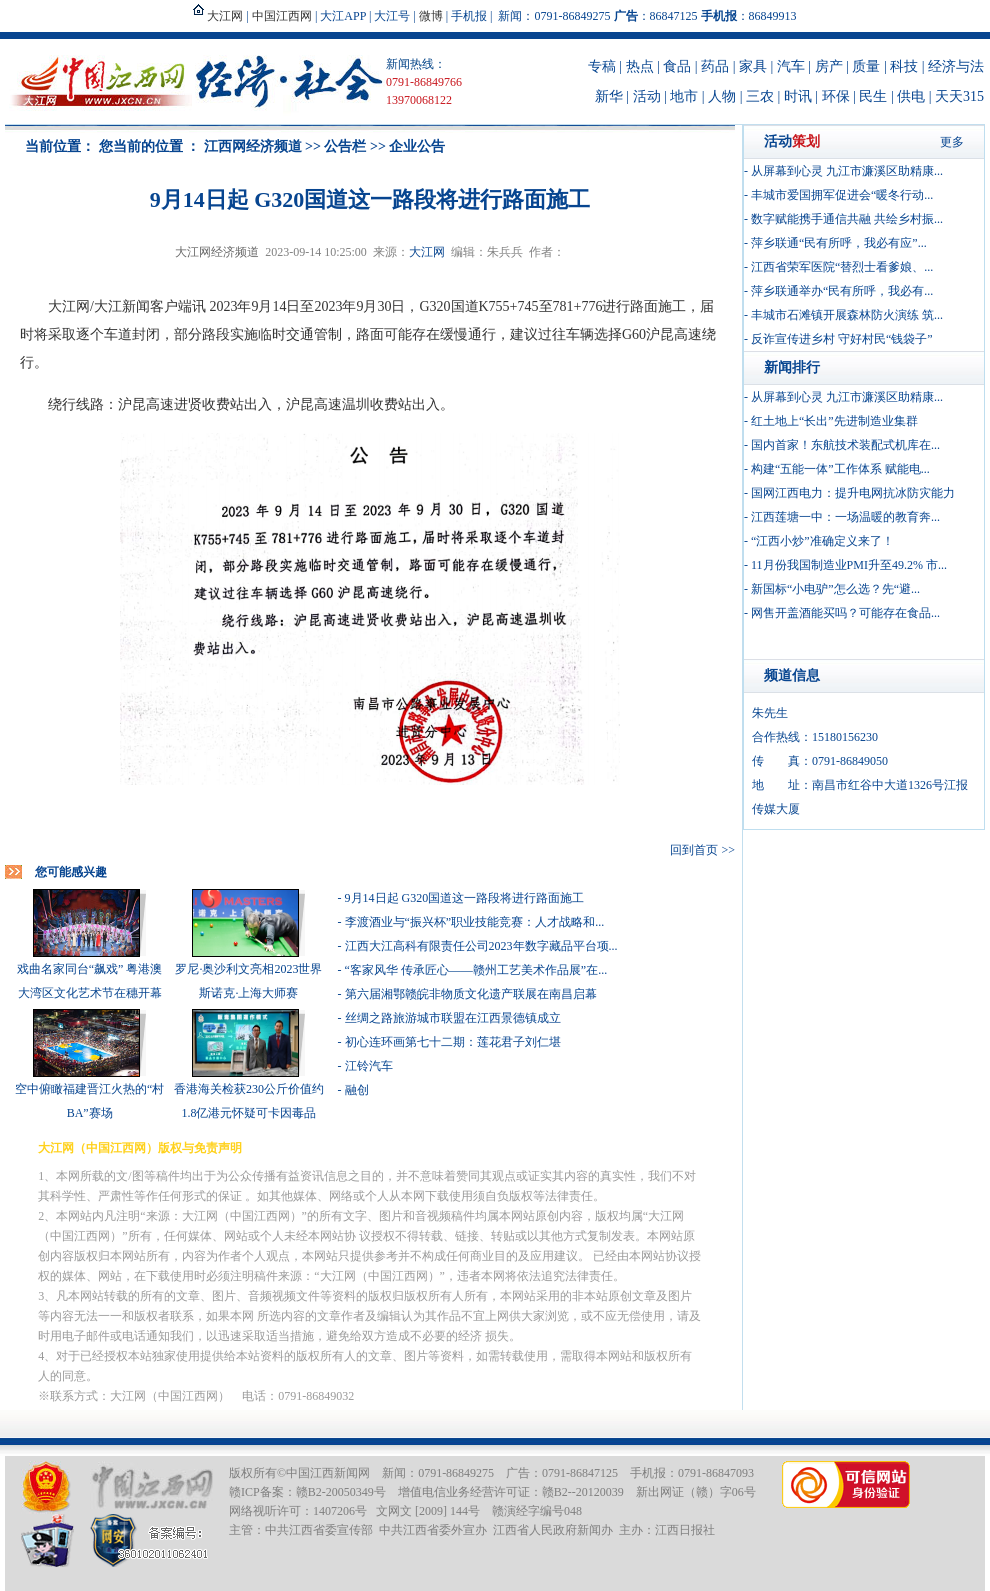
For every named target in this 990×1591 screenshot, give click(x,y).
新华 (609, 96)
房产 (829, 66)
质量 (866, 66)
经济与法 (956, 66)
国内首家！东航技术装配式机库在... (845, 445)
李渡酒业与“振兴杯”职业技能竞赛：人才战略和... (475, 922)
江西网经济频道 (253, 146)
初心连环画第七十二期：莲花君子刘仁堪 (453, 1042)
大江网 (427, 252)
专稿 (602, 66)
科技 (904, 66)
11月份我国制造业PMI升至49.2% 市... (849, 565)
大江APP (343, 16)
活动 (647, 96)
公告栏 (345, 146)
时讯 (798, 96)
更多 (952, 142)
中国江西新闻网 (328, 1473)
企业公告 (417, 146)
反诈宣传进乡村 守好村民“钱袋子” (842, 339)
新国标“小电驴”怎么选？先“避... (835, 589)
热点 (640, 66)
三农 (760, 96)
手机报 (469, 16)
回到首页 (694, 850)
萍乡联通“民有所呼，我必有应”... (839, 243)
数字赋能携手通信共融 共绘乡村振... (847, 219)
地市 (684, 96)
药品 (715, 66)
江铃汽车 (369, 1066)
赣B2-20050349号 (341, 1492)
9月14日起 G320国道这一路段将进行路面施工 (465, 898)
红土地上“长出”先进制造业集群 (834, 421)
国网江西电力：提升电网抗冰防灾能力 (853, 493)
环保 (836, 96)
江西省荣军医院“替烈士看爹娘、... (842, 267)
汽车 (791, 66)
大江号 (392, 16)
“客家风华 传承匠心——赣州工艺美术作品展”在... (476, 970)
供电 (911, 96)
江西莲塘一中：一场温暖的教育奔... (845, 517)
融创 (357, 1090)
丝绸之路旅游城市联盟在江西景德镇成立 (453, 1018)
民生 (873, 96)
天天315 (959, 96)
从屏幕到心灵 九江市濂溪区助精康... (847, 171)
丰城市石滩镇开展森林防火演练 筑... (847, 315)
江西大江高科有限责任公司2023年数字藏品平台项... (481, 946)
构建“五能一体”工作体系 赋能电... (840, 469)
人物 (722, 96)
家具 (753, 66)
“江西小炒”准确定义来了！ (822, 541)
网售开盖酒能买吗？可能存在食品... (845, 613)
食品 (677, 66)
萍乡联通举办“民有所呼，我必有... (842, 291)
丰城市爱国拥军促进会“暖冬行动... (842, 195)
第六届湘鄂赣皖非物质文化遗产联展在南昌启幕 (471, 994)
